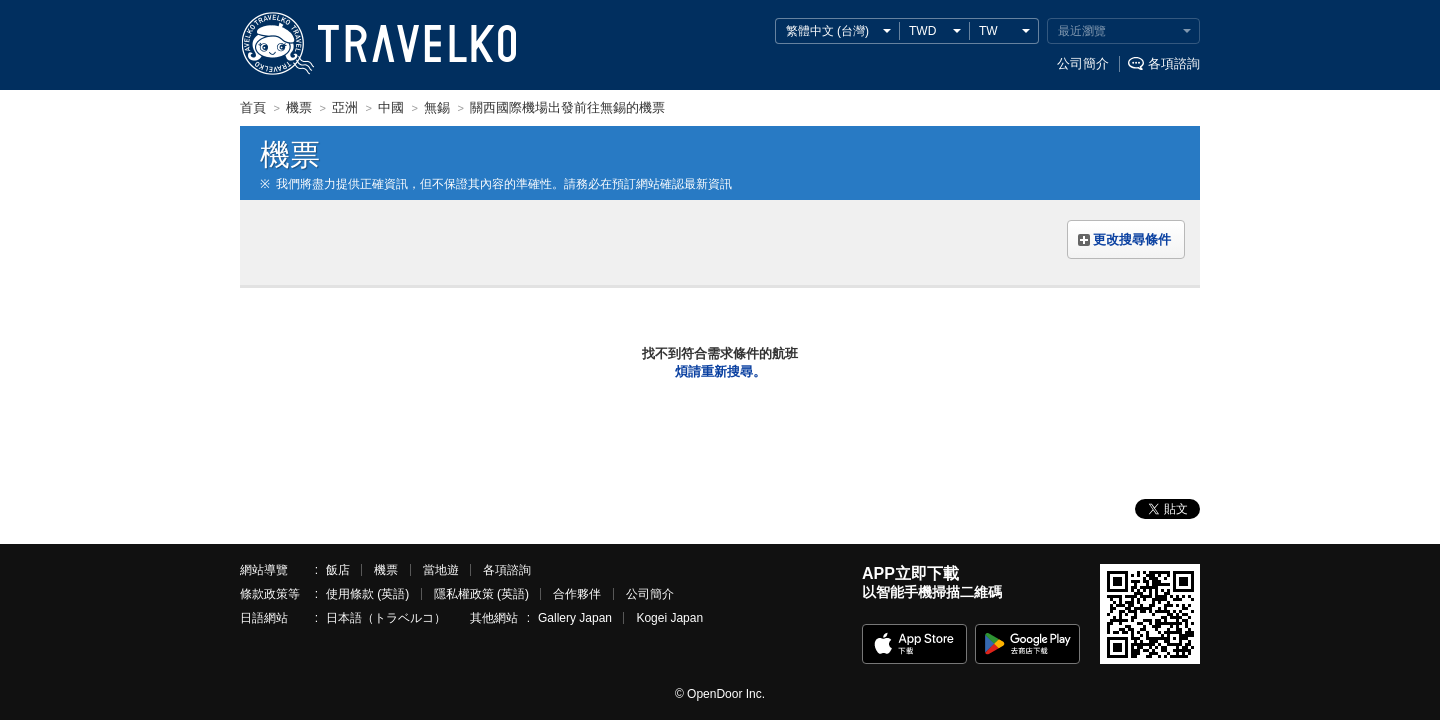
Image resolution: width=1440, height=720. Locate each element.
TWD (922, 31)
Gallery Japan (575, 618)
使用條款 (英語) (367, 594)
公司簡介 (1083, 63)
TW (988, 31)
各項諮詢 (1174, 63)
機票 (386, 570)
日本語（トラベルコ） (386, 618)
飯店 (338, 570)
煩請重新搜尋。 (720, 371)
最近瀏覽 (1082, 31)
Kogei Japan (669, 618)
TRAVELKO (277, 44)
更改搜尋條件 (1132, 239)
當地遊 (441, 570)
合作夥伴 (577, 594)
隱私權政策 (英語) (481, 594)
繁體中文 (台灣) (827, 31)
